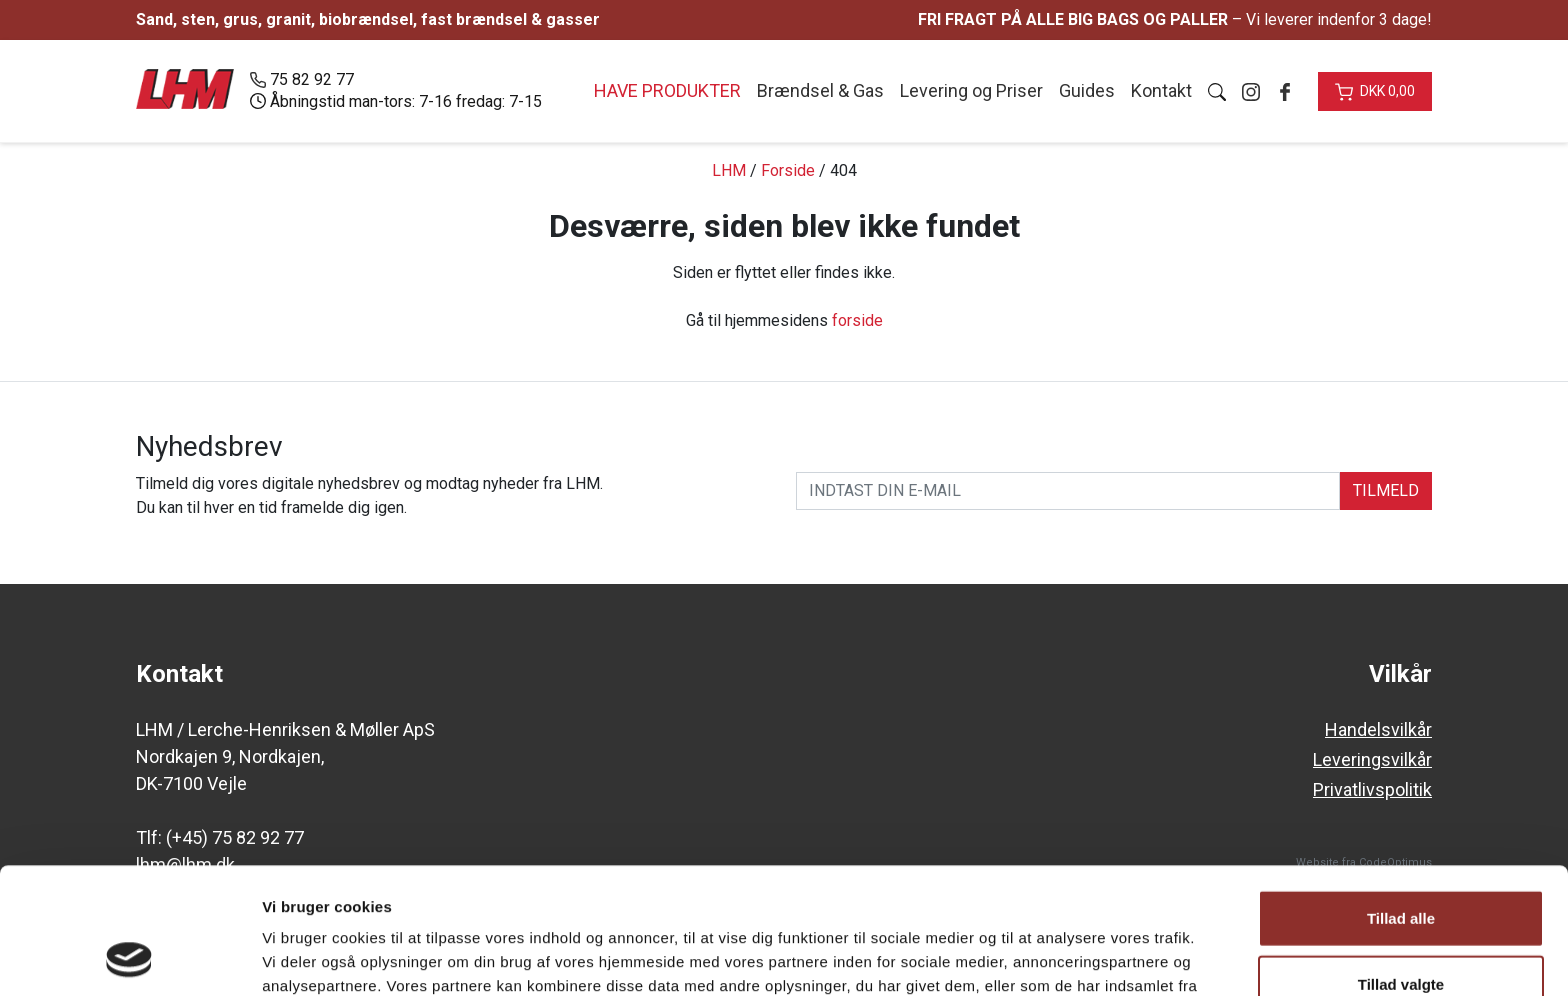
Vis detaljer (1039, 956)
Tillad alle (1401, 799)
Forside (788, 170)
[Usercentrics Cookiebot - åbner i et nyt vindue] (129, 957)
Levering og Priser (971, 90)
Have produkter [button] (667, 90)
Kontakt (1161, 90)
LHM (729, 170)
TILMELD (1386, 490)
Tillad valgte (1401, 865)
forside (857, 320)
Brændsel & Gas (820, 90)
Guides (1087, 90)
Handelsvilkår (1378, 729)
